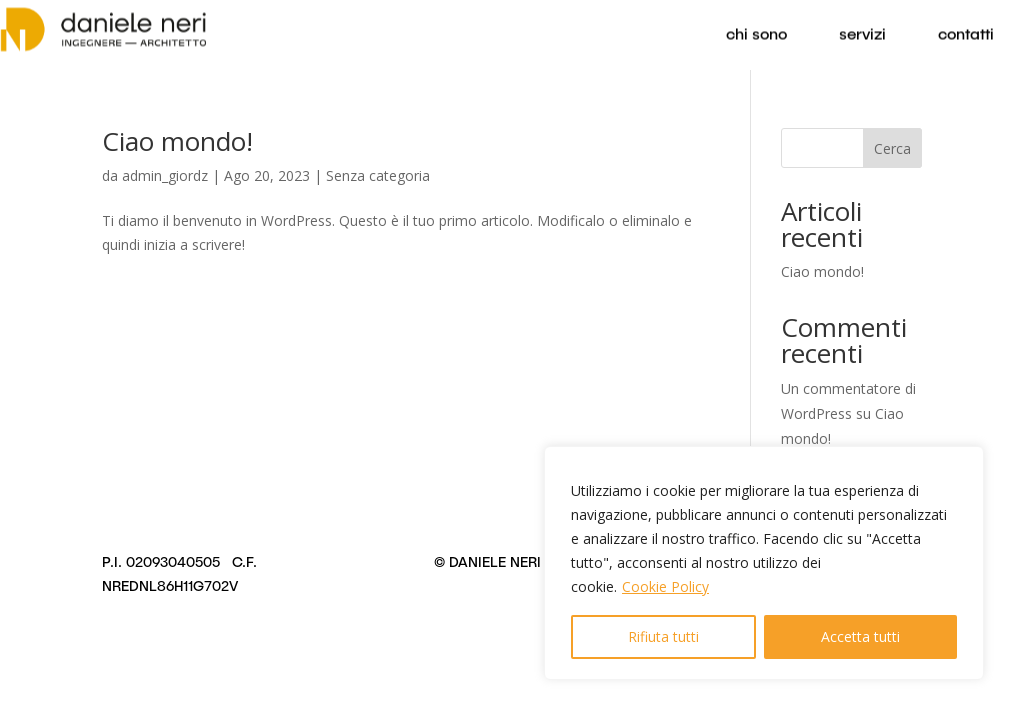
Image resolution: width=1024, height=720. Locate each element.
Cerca (892, 148)
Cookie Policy (665, 586)
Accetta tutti (860, 636)
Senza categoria (378, 175)
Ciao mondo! (177, 141)
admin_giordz (165, 175)
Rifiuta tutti (663, 636)
